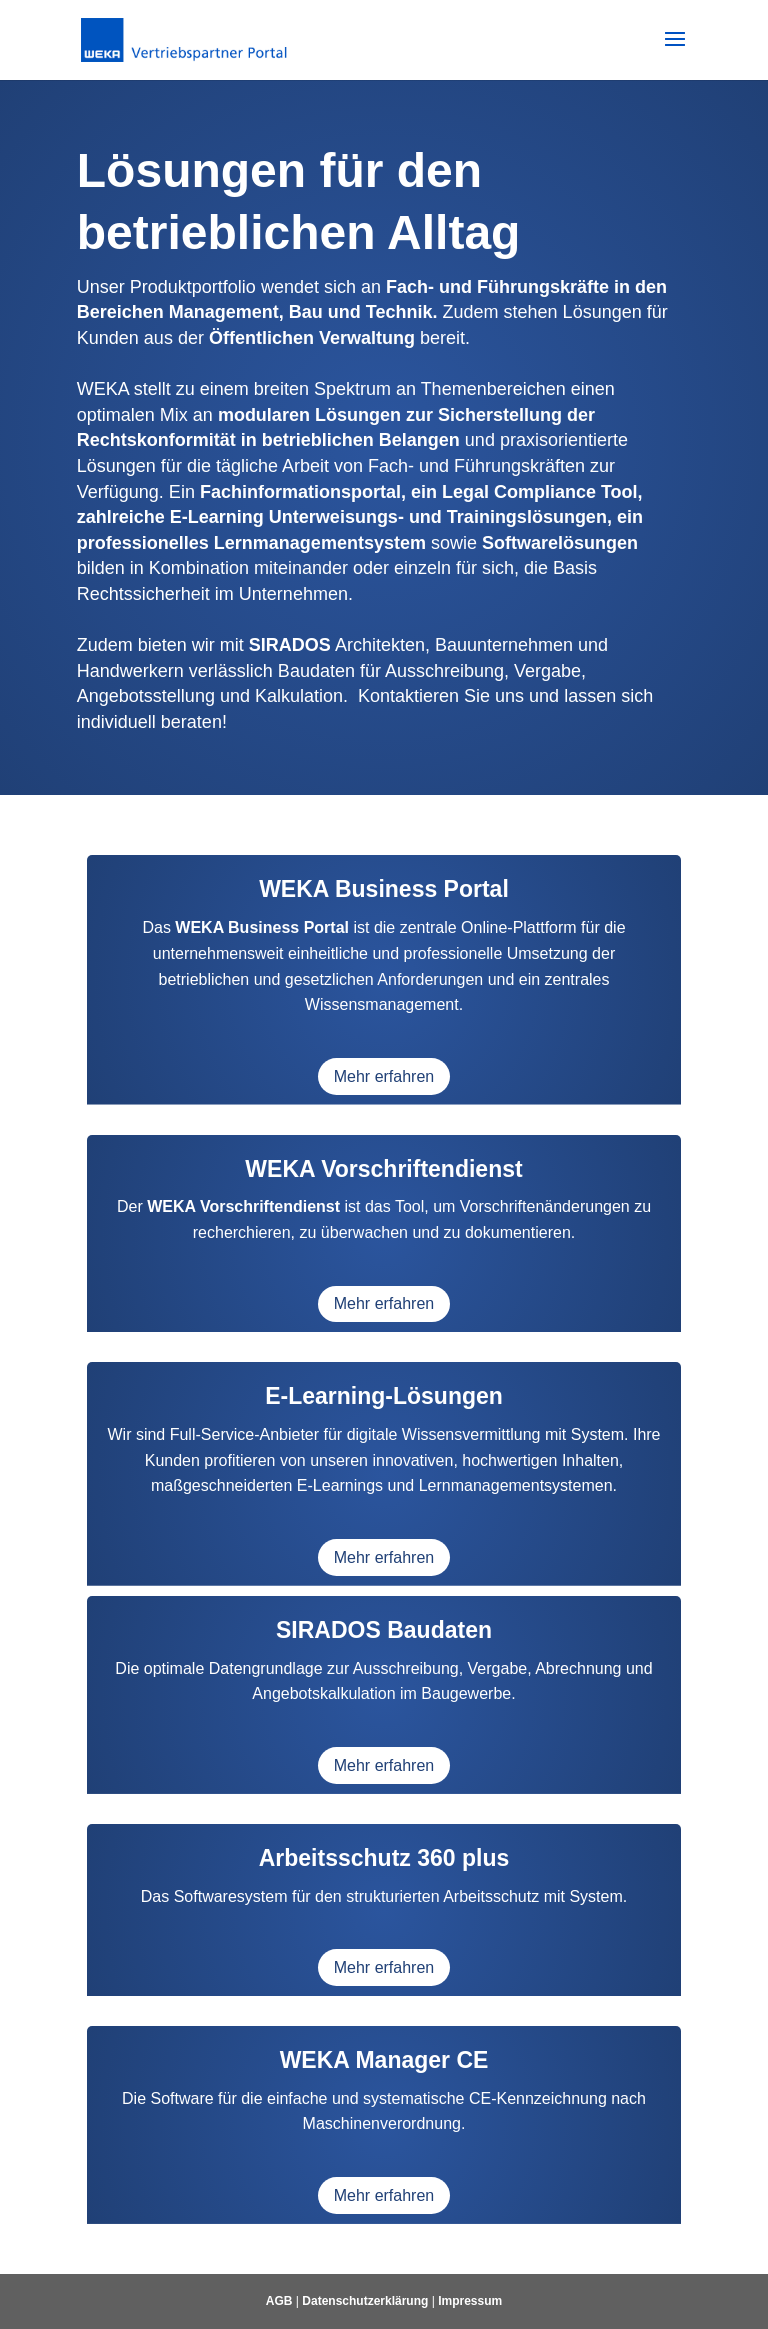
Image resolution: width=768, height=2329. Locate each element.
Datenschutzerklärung (365, 2301)
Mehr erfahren (384, 1076)
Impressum (470, 2301)
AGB (279, 2301)
